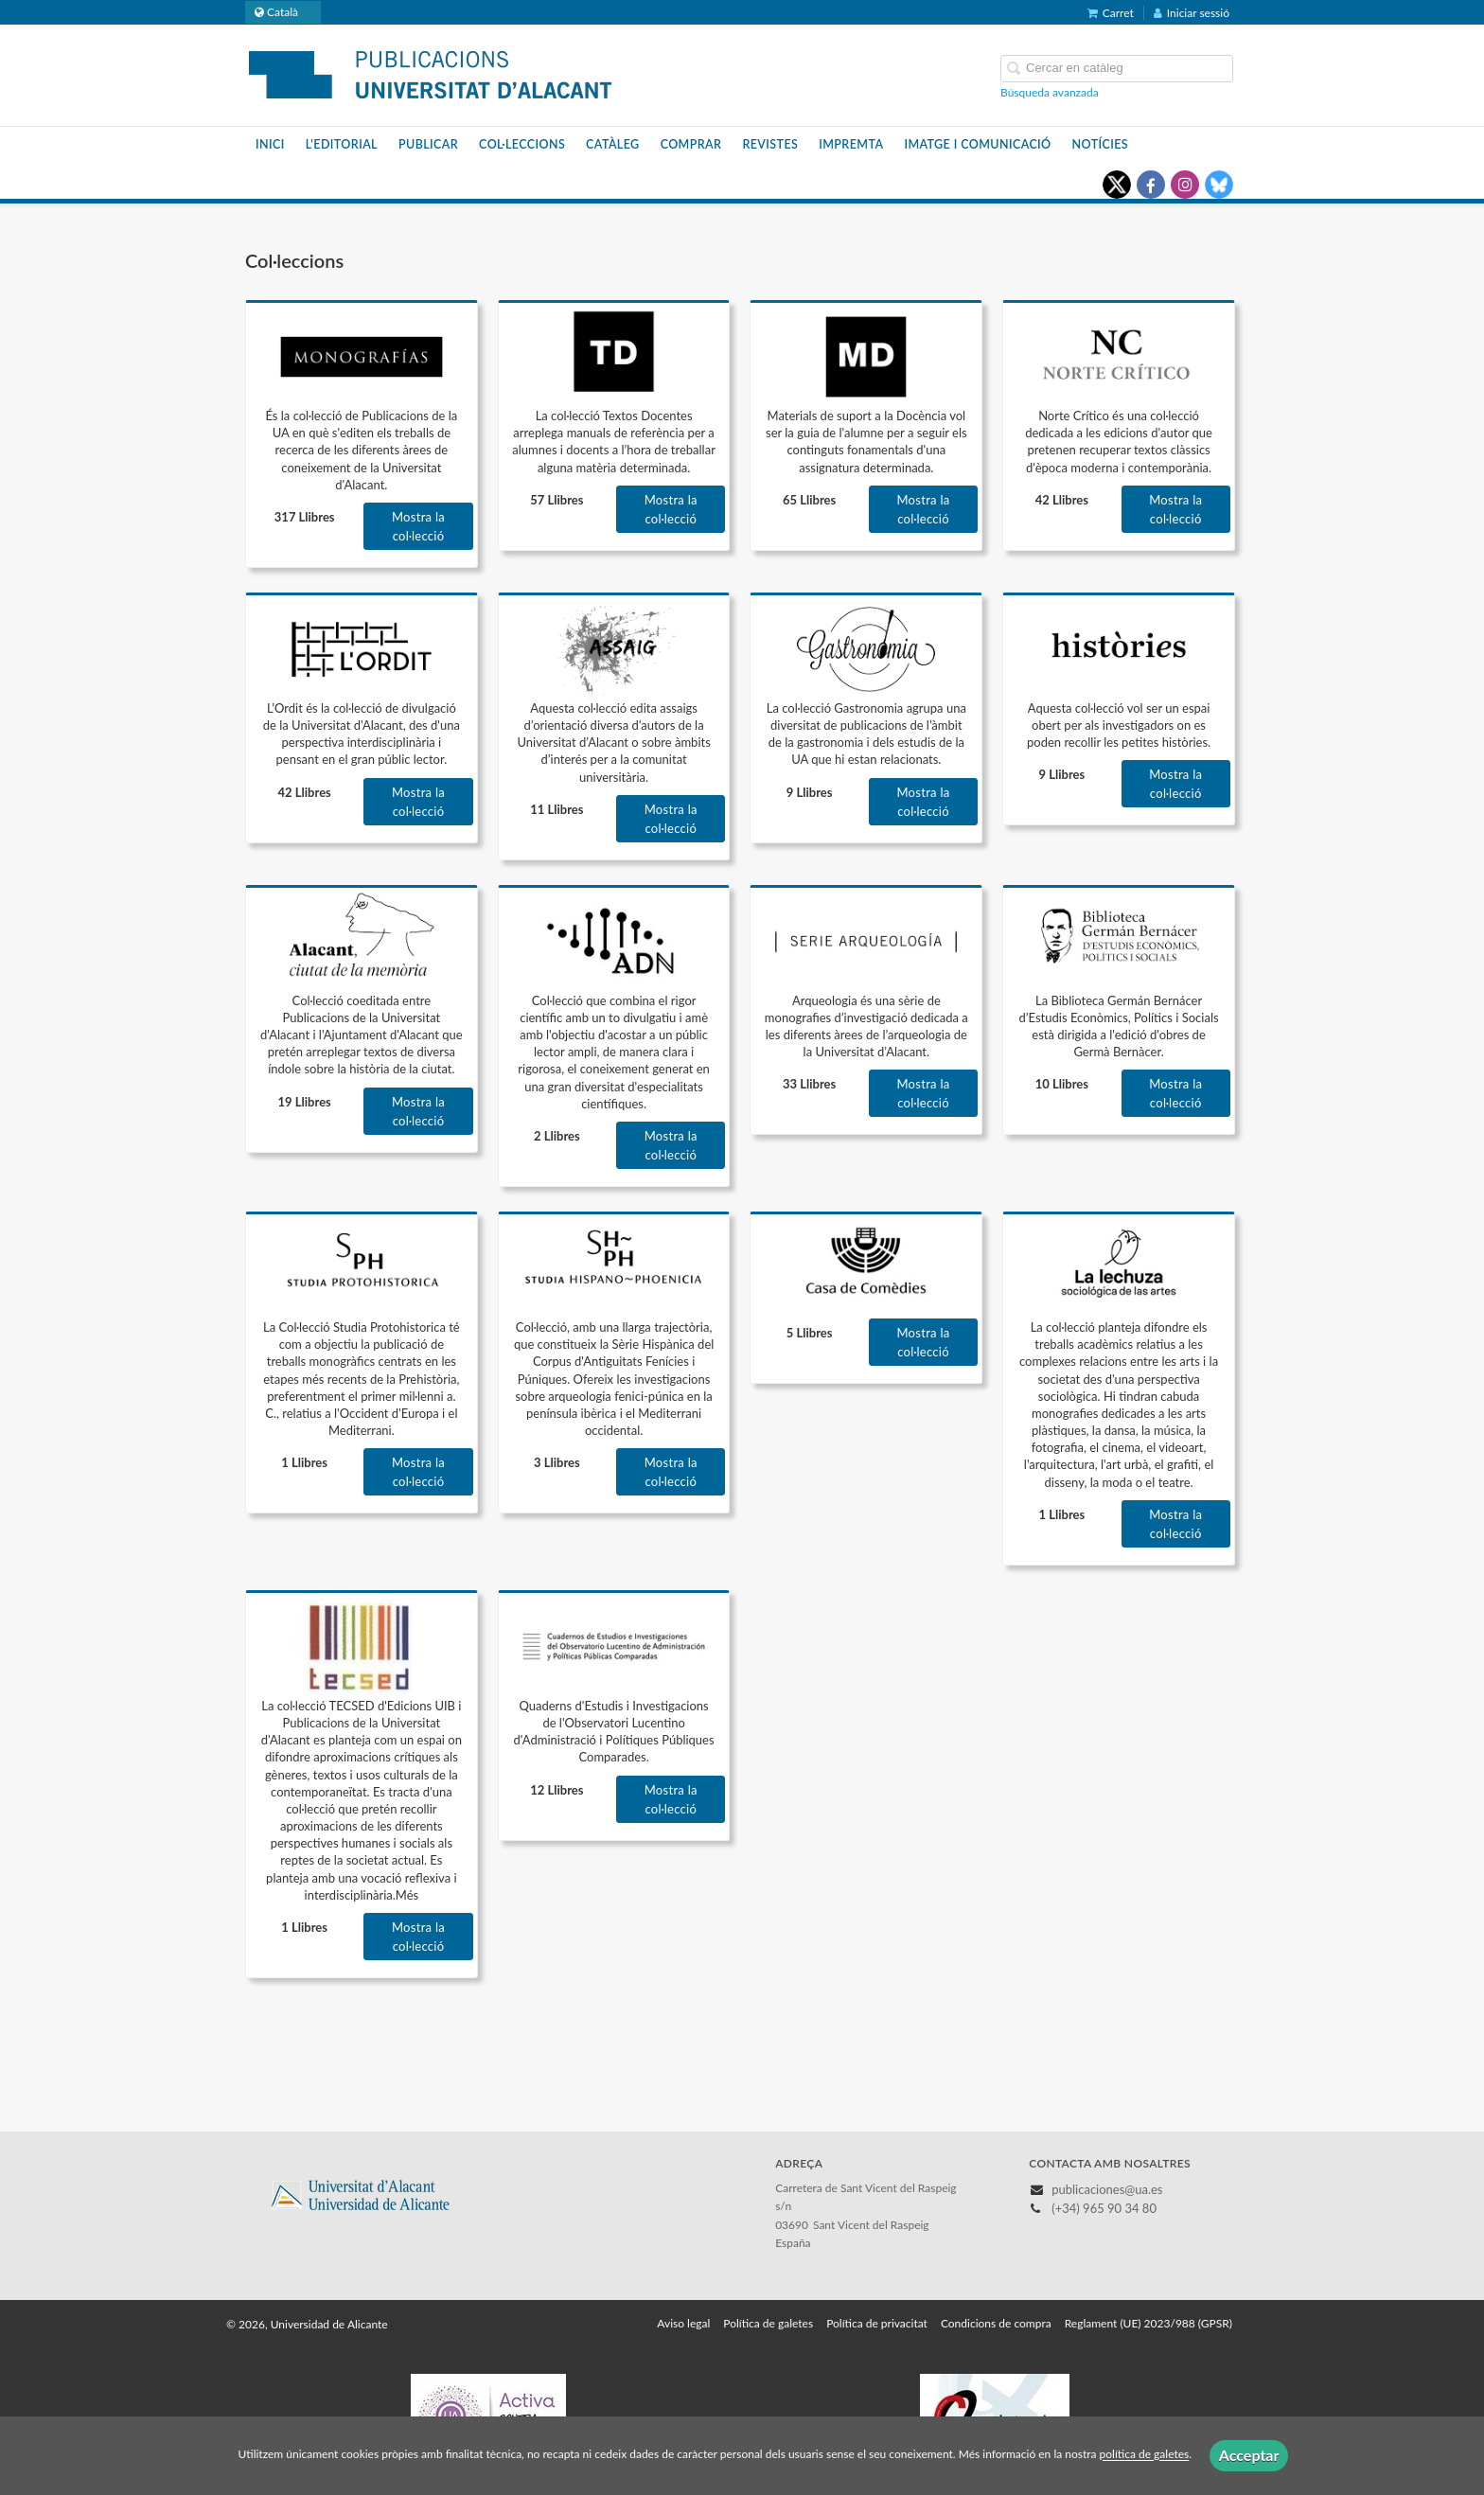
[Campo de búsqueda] (1116, 68)
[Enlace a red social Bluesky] (1219, 184)
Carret (1110, 13)
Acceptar (1249, 2455)
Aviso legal (683, 2323)
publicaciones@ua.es (1106, 2189)
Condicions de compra (996, 2323)
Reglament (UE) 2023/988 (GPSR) (1148, 2323)
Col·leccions (522, 144)
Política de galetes (768, 2323)
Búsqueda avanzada (1049, 92)
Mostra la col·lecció (418, 526)
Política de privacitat (877, 2323)
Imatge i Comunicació (977, 144)
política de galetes (1145, 2455)
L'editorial (342, 144)
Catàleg (613, 144)
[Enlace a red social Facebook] (1151, 184)
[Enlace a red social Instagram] (1185, 184)
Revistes (770, 144)
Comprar (691, 144)
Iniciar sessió (1191, 13)
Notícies (1100, 144)
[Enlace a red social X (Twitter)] (1117, 184)
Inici (270, 144)
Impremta (851, 144)
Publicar (428, 144)
